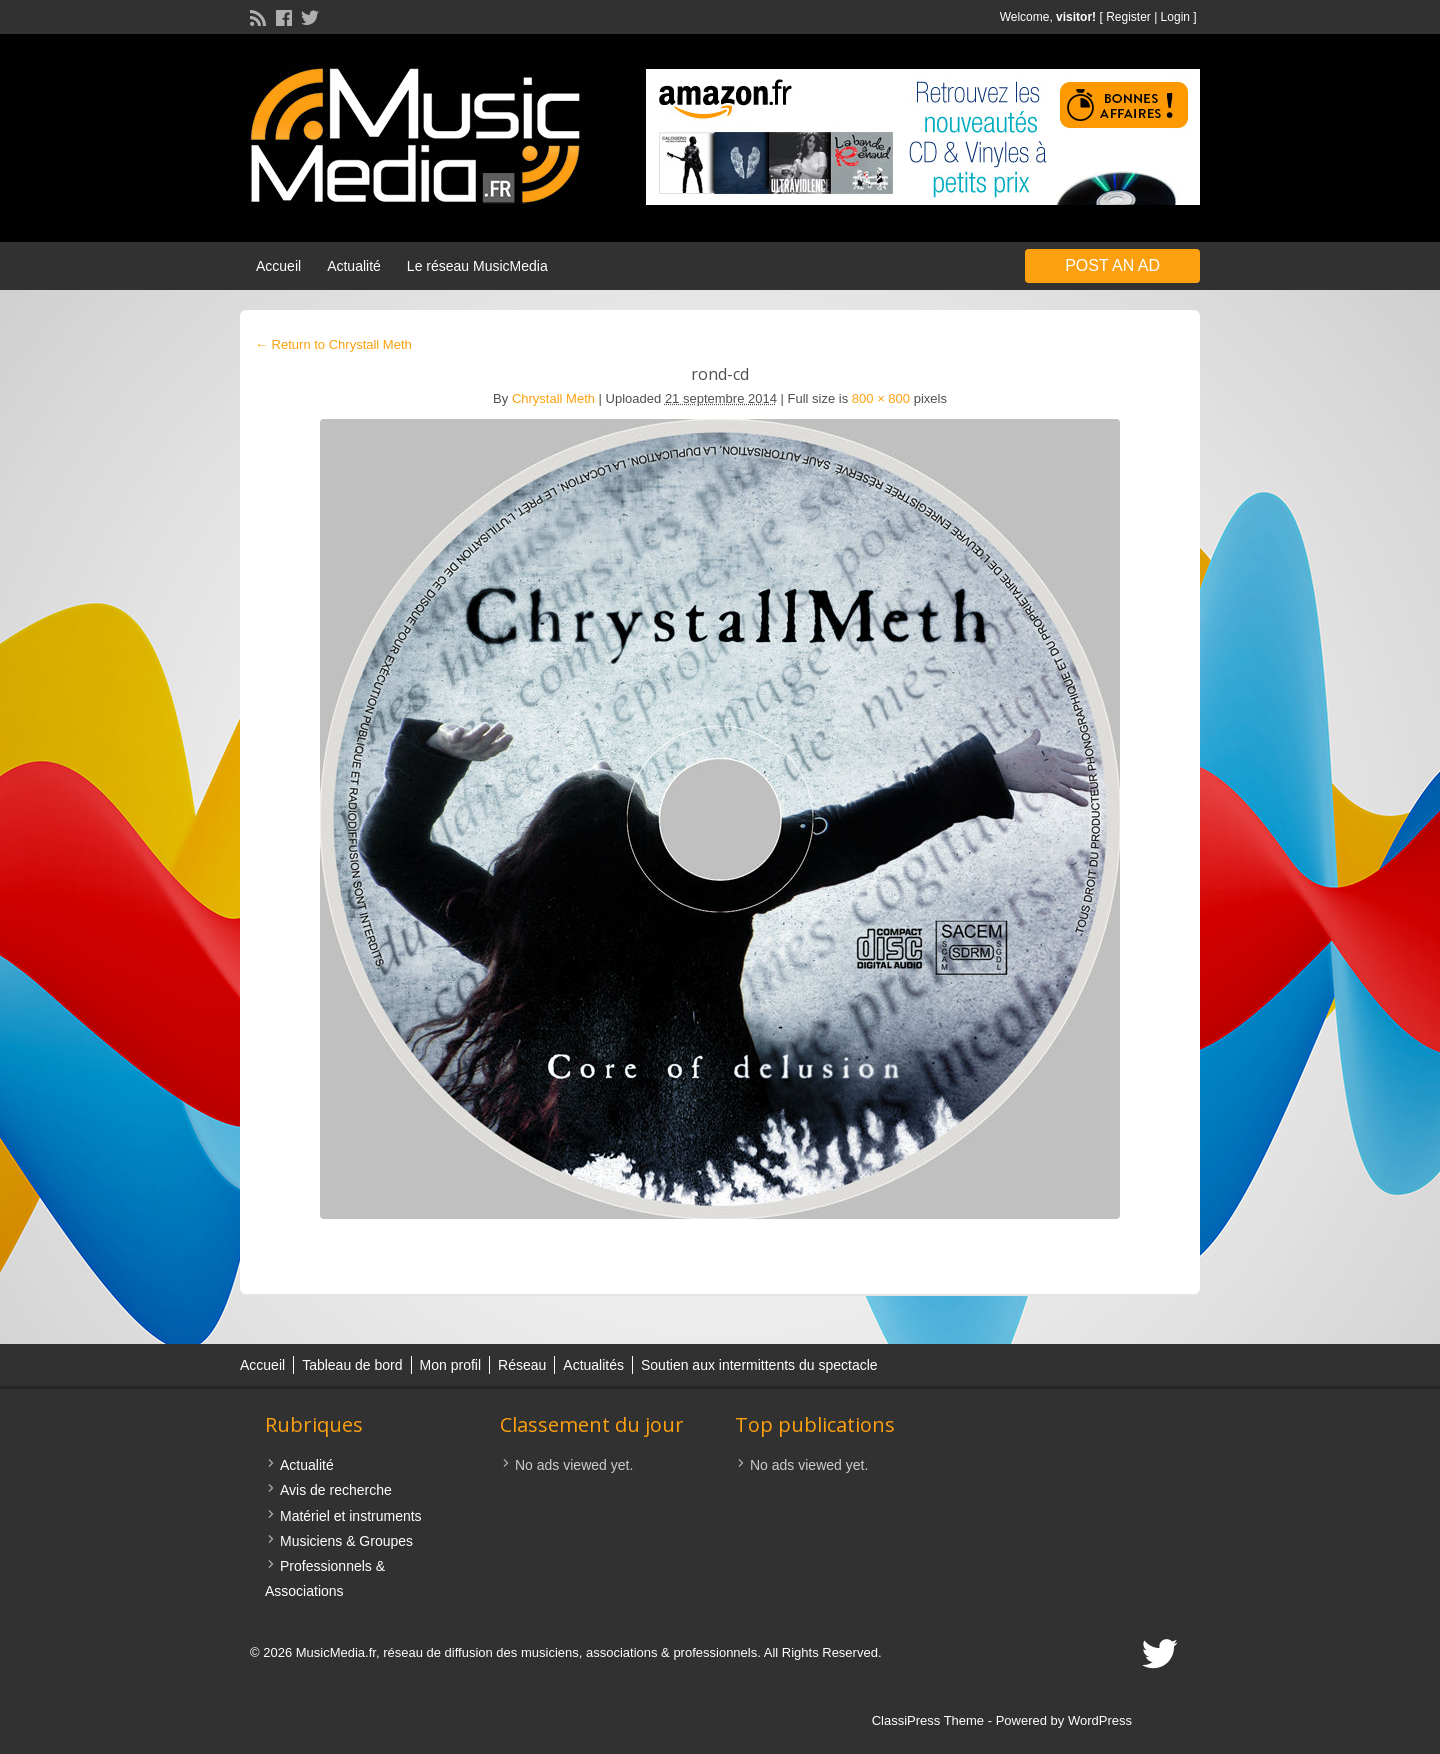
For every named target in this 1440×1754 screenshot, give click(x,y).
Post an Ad (1112, 265)
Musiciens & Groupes (346, 1541)
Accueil (278, 266)
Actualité (354, 266)
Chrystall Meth (553, 398)
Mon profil (450, 1365)
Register (1128, 17)
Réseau (522, 1365)
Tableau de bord (352, 1365)
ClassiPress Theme (928, 1720)
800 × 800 (881, 398)
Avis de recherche (336, 1490)
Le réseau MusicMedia (477, 266)
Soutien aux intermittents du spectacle (759, 1365)
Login (1175, 17)
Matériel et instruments (351, 1516)
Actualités (593, 1365)
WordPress (1100, 1720)
